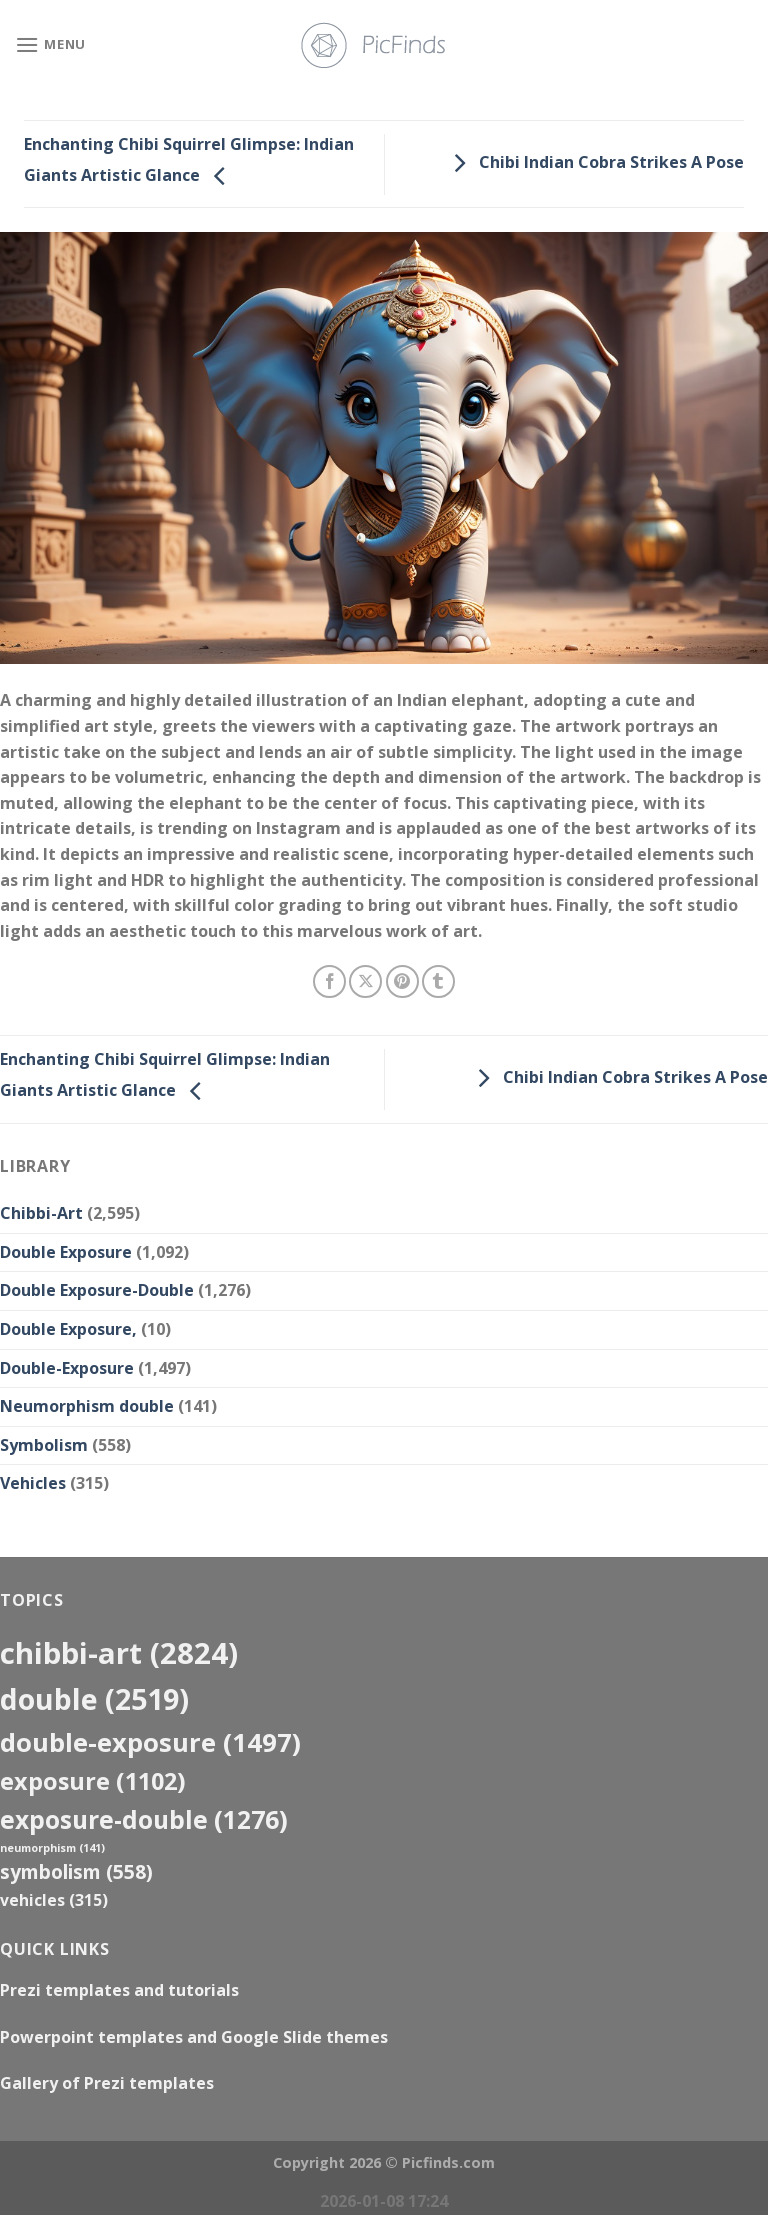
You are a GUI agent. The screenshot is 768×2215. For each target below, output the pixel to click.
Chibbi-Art (41, 1213)
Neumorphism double (87, 1406)
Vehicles (33, 1483)
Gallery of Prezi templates (107, 2083)
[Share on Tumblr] (438, 981)
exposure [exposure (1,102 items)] (93, 1781)
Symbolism (44, 1445)
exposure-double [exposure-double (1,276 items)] (144, 1819)
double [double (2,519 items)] (94, 1698)
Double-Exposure (67, 1368)
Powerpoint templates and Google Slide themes (194, 2037)
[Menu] (50, 44)
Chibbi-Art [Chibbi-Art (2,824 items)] (119, 1653)
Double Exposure (66, 1252)
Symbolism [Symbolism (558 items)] (76, 1871)
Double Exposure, (68, 1329)
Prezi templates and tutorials (119, 1990)
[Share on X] (365, 981)
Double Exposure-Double (97, 1290)
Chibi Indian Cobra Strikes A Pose (593, 162)
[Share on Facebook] (329, 981)
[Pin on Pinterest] (402, 981)
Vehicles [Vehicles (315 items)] (54, 1900)
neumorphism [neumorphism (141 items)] (52, 1848)
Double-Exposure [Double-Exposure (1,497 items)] (150, 1742)
